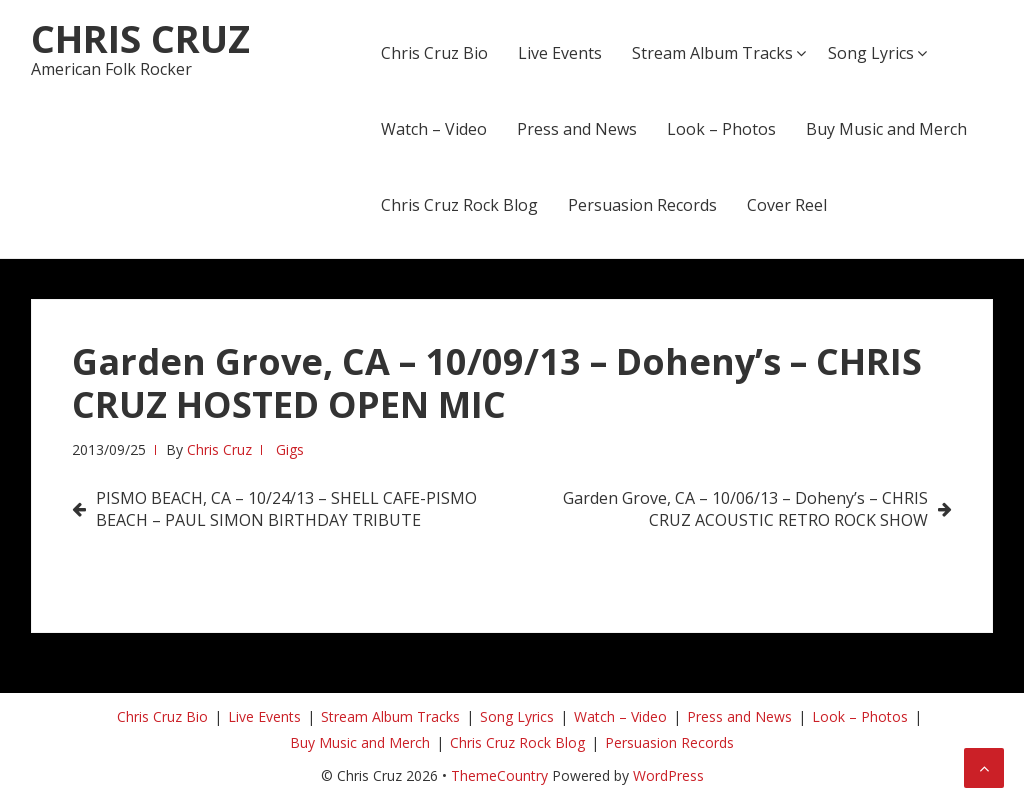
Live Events (560, 53)
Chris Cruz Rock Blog (459, 205)
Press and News (577, 129)
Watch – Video (434, 129)
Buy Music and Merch (886, 129)
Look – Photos (721, 129)
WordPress (668, 775)
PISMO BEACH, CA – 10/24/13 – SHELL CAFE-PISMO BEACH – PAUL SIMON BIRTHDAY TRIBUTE (286, 509)
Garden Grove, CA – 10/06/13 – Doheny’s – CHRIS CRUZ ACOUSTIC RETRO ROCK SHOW (745, 509)
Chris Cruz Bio (434, 53)
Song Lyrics (871, 53)
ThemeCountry (499, 775)
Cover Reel (787, 205)
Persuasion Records (642, 205)
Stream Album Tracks (712, 53)
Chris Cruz (140, 38)
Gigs (290, 449)
